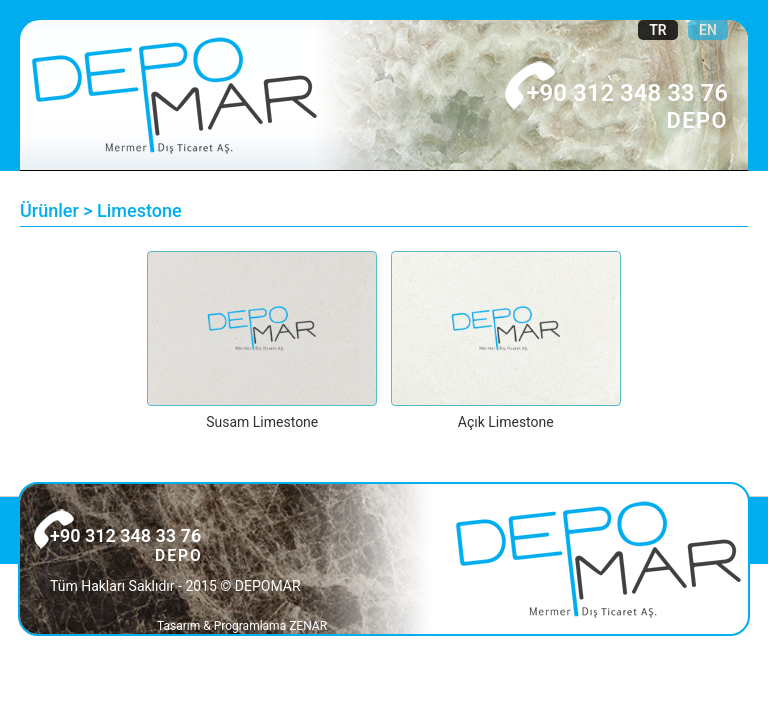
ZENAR (308, 626)
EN (708, 30)
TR (658, 30)
